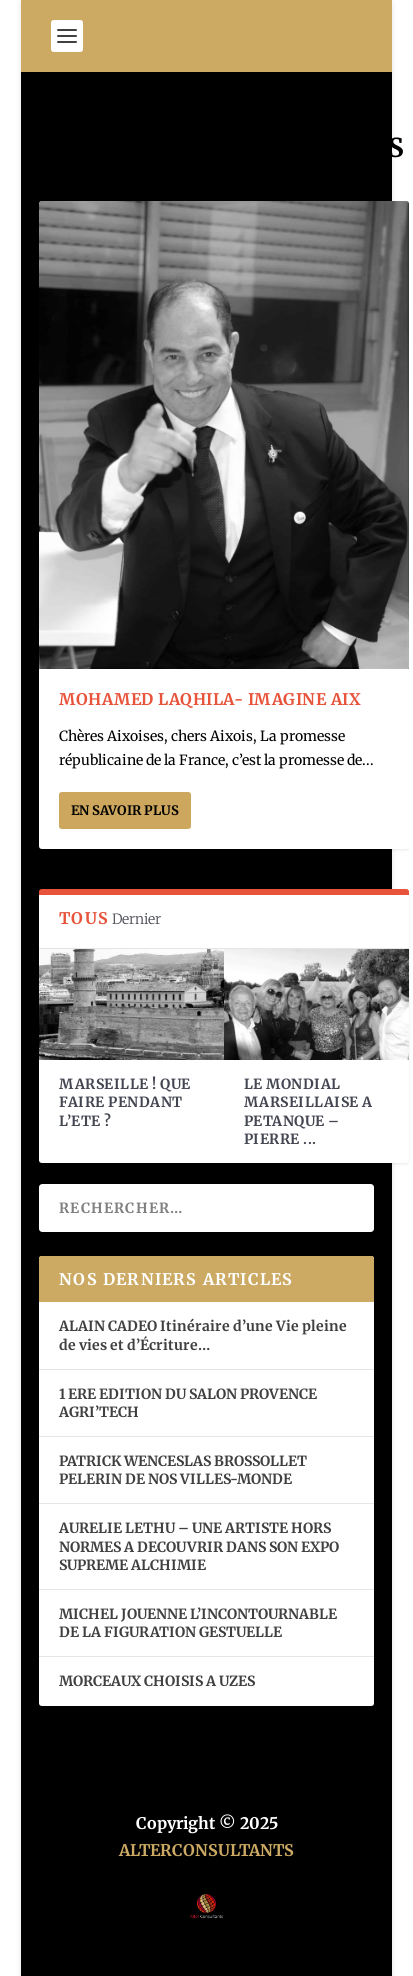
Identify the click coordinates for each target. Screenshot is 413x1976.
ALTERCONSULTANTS (206, 1850)
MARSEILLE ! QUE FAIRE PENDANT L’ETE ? (125, 1102)
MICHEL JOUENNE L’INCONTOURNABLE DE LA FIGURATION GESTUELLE (198, 1623)
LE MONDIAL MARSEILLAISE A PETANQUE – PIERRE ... (308, 1111)
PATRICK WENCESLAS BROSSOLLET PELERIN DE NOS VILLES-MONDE (183, 1470)
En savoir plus (125, 810)
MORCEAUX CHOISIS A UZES (157, 1681)
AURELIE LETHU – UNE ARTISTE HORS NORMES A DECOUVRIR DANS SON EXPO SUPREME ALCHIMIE (199, 1546)
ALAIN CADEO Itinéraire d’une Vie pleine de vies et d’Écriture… (203, 1335)
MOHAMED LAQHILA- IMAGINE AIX (210, 699)
